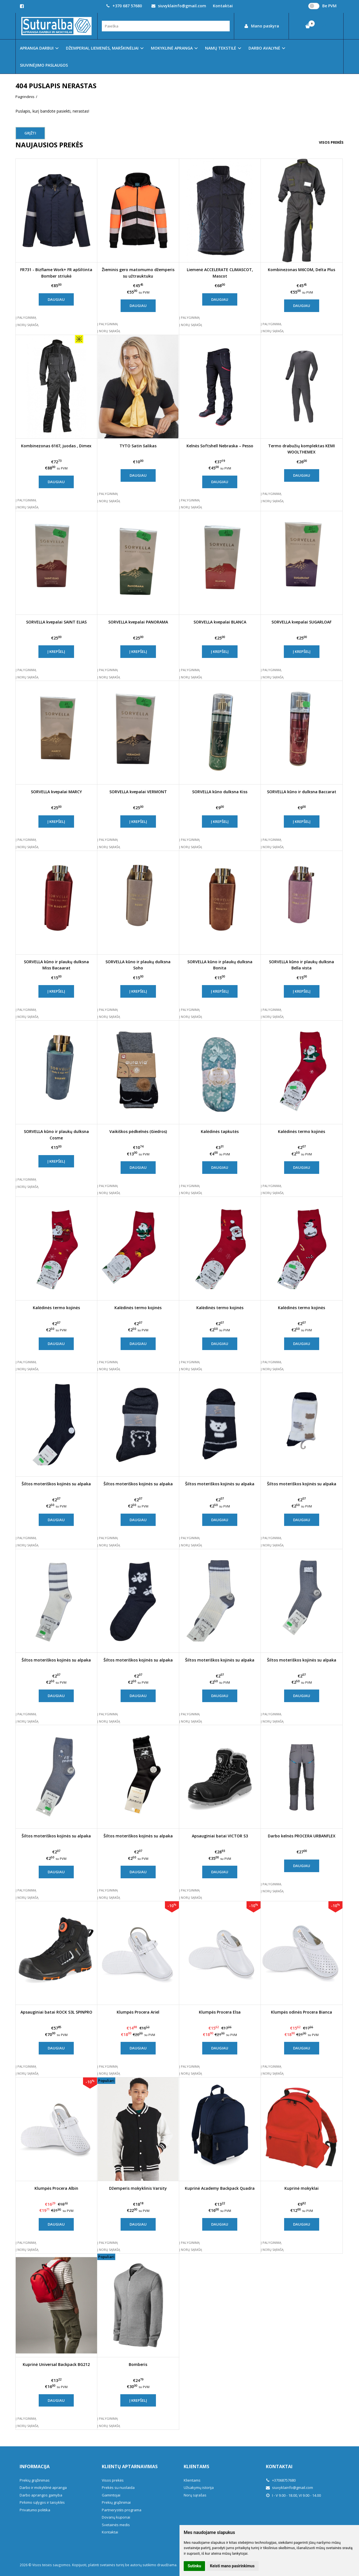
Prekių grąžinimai (116, 2502)
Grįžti (30, 133)
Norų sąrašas (195, 2495)
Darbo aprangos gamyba (41, 2495)
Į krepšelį (56, 651)
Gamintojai (111, 2495)
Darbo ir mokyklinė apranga (43, 2487)
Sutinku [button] (194, 2566)
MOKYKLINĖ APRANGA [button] (172, 48)
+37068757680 (281, 2480)
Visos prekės (331, 142)
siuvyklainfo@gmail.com (178, 5)
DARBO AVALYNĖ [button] (264, 48)
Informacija (35, 2466)
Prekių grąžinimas (35, 2480)
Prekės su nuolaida (118, 2487)
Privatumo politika (35, 2509)
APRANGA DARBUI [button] (37, 48)
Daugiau (56, 299)
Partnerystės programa (121, 2509)
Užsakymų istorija (199, 2487)
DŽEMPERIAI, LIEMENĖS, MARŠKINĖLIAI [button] (102, 48)
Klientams (196, 2466)
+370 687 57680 (124, 5)
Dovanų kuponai (116, 2517)
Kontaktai (223, 5)
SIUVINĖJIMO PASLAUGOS (44, 65)
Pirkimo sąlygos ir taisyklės (42, 2502)
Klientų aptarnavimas (130, 2466)
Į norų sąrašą (27, 325)
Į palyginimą (26, 317)
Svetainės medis (116, 2524)
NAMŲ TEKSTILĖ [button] (220, 48)
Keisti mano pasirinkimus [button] (232, 2566)
